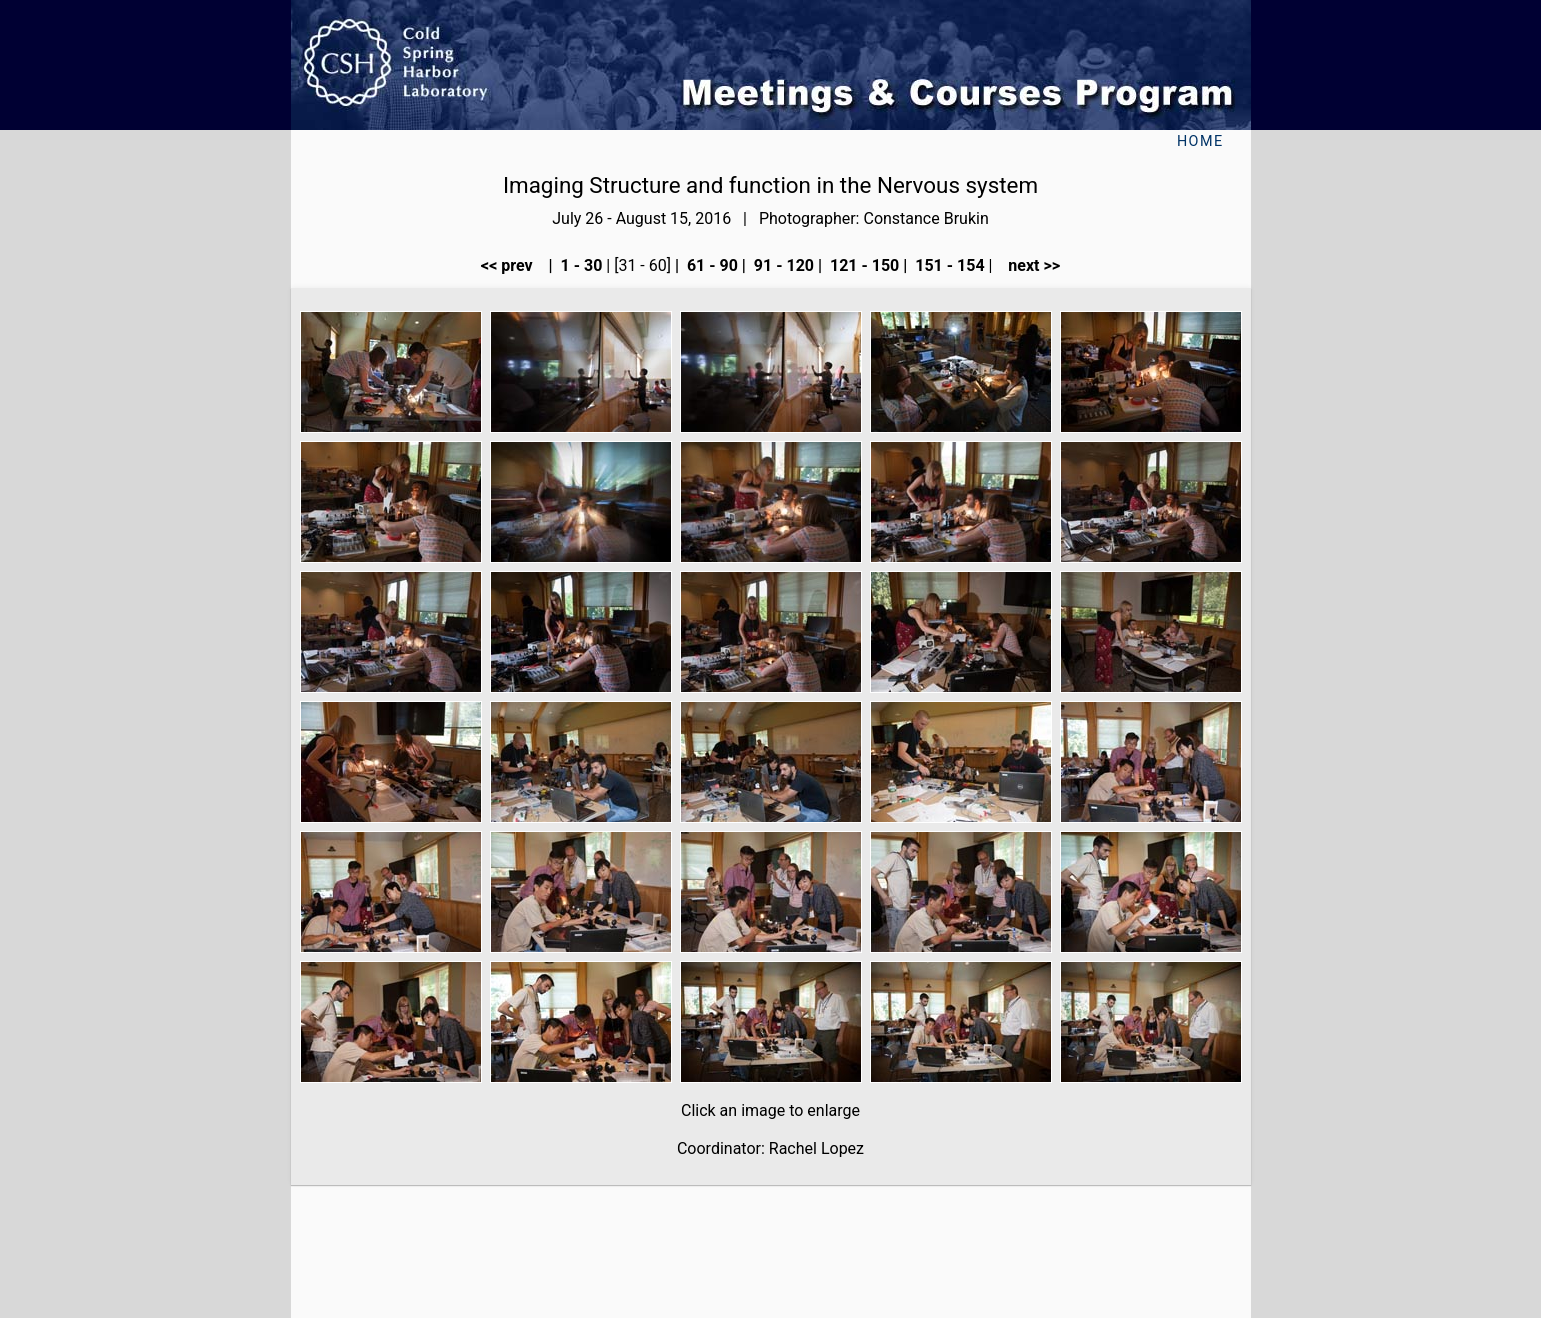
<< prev (513, 265)
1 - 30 (580, 265)
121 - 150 (862, 265)
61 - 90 (710, 265)
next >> (1028, 265)
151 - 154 (947, 265)
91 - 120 (782, 265)
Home (1200, 141)
